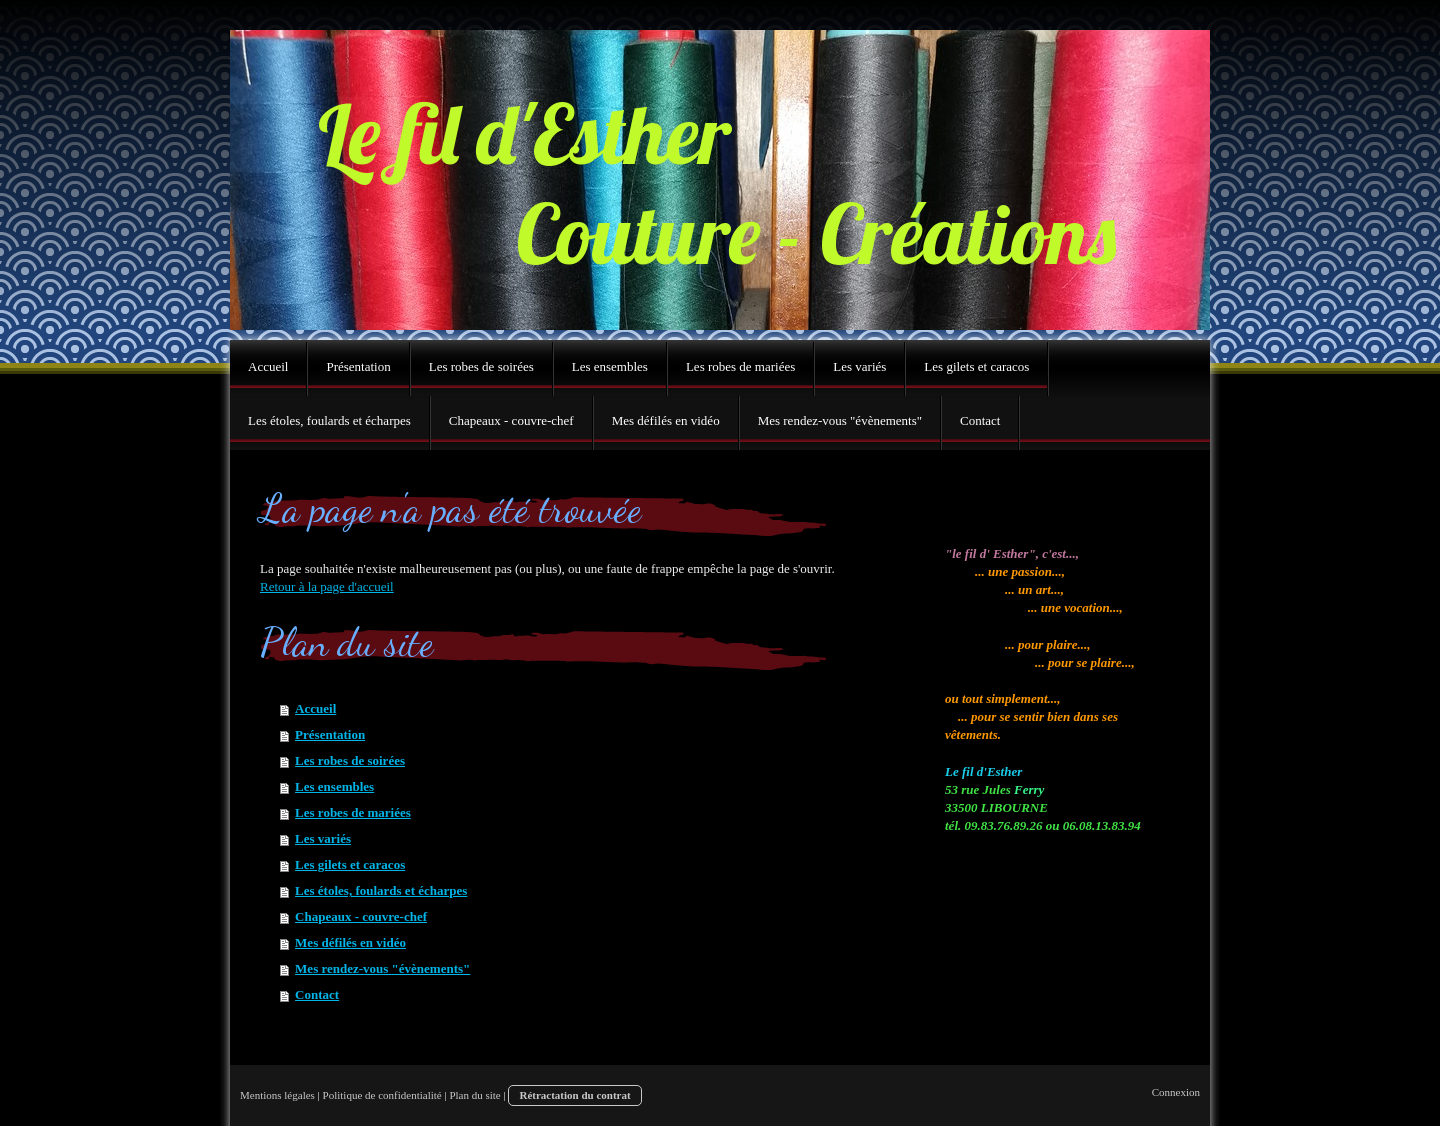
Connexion (1176, 1092)
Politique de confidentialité (382, 1095)
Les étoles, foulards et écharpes (381, 890)
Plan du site (474, 1095)
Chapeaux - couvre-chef (361, 916)
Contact (317, 994)
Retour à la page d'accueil (327, 586)
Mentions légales (277, 1095)
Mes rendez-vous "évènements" (382, 968)
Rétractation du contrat (574, 1095)
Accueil (315, 708)
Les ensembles (334, 786)
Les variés (323, 838)
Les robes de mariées (353, 812)
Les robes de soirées (350, 760)
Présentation (330, 734)
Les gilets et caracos (350, 864)
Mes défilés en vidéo (350, 942)
